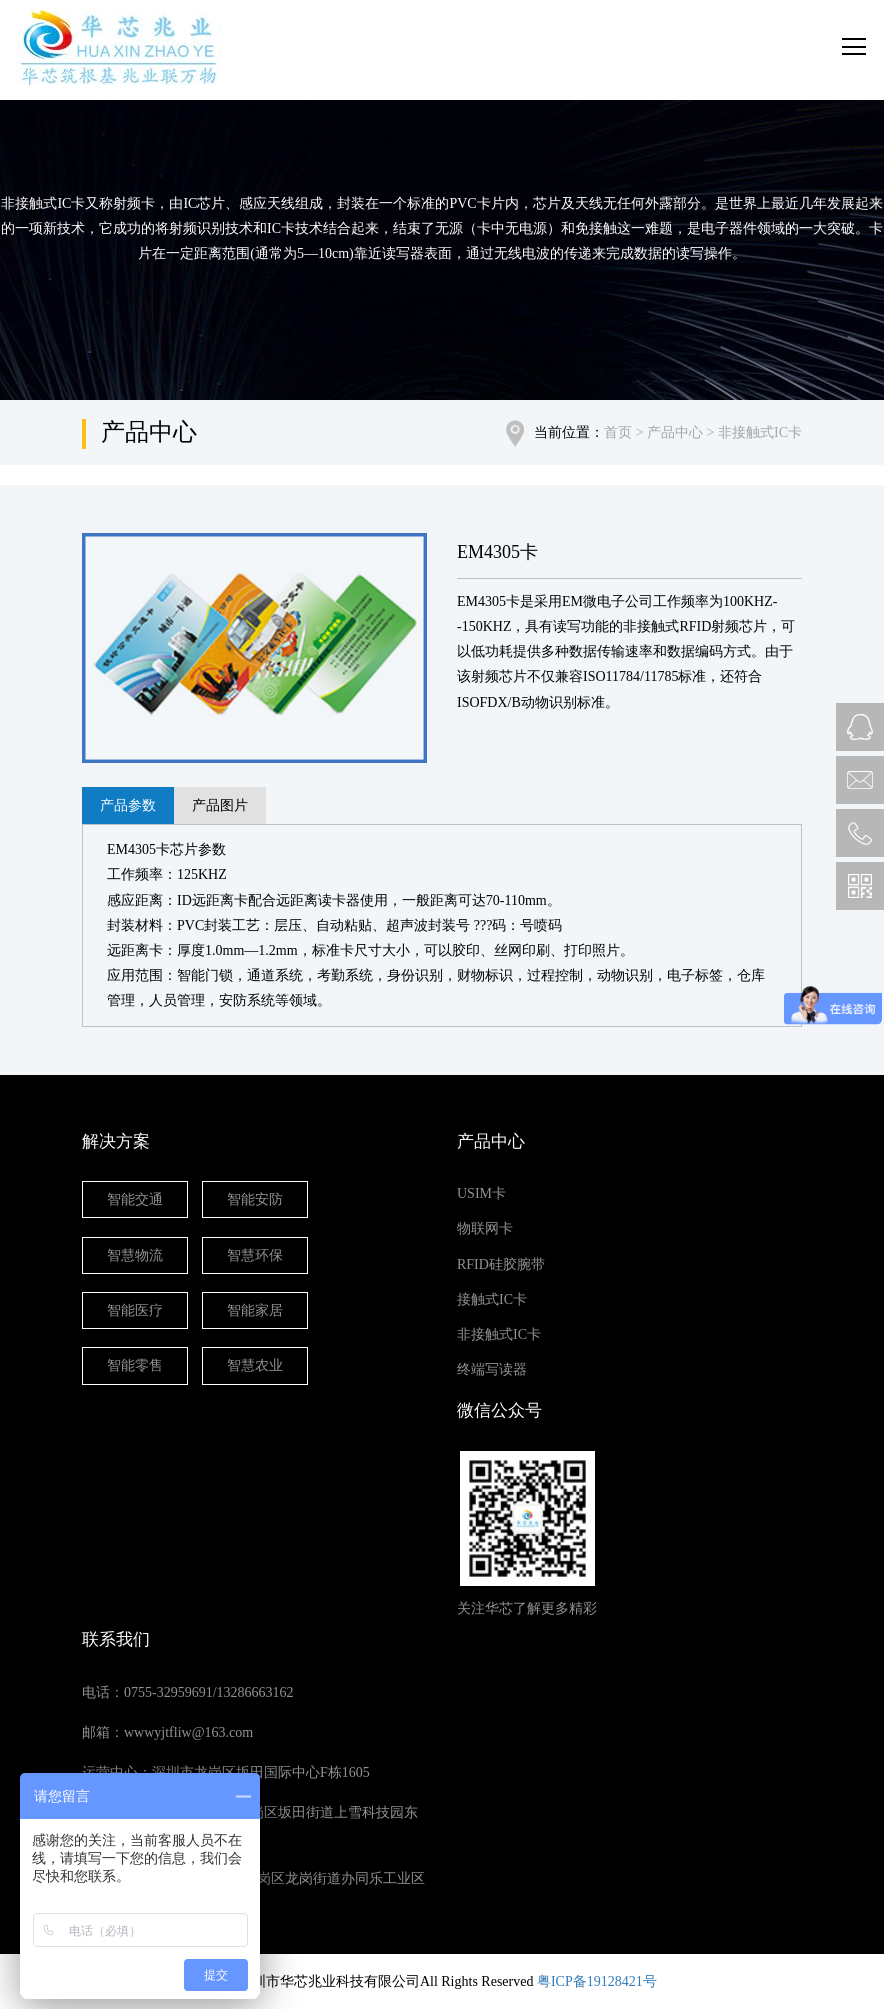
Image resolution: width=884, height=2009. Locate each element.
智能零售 (135, 1365)
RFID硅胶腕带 (501, 1264)
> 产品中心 (667, 432)
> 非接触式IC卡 (752, 432)
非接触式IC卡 (499, 1334)
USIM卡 (481, 1193)
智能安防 (255, 1199)
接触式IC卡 (492, 1299)
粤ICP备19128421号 (597, 1981)
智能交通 (135, 1199)
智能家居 (255, 1310)
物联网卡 (485, 1228)
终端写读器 (492, 1369)
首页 (618, 432)
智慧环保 (255, 1255)
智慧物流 (135, 1255)
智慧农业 (255, 1365)
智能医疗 (135, 1310)
